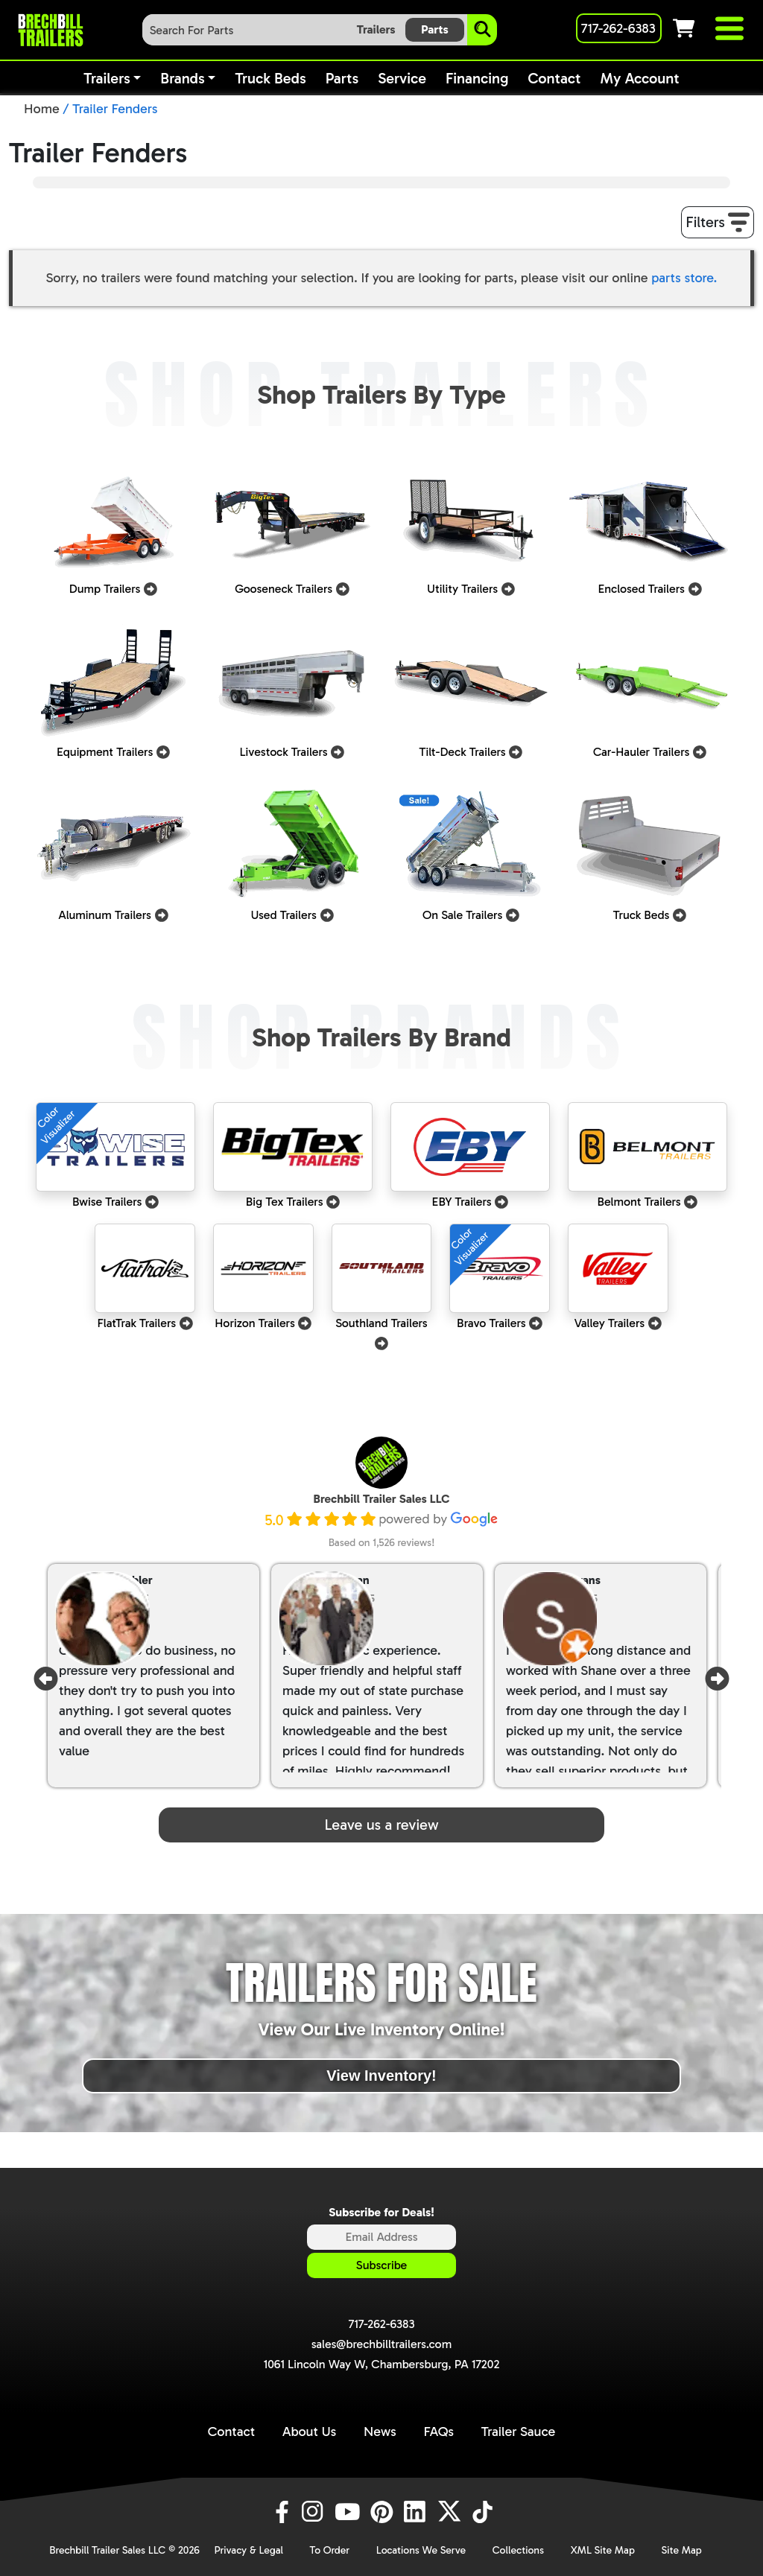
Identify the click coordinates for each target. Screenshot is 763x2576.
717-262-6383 (382, 2324)
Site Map (682, 2550)
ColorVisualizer (56, 1125)
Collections (518, 2550)
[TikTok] (484, 2512)
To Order (330, 2550)
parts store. (684, 278)
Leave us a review (382, 1825)
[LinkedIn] (417, 2512)
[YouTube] (349, 2512)
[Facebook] (281, 2512)
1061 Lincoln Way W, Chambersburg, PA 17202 (382, 2364)
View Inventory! (381, 2075)
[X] (451, 2512)
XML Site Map (603, 2550)
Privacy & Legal (248, 2550)
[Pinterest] (384, 2512)
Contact (231, 2431)
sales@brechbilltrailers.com (381, 2344)
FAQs (438, 2431)
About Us (309, 2431)
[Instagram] (315, 2512)
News (380, 2431)
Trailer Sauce (518, 2431)
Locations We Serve (421, 2550)
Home (42, 109)
